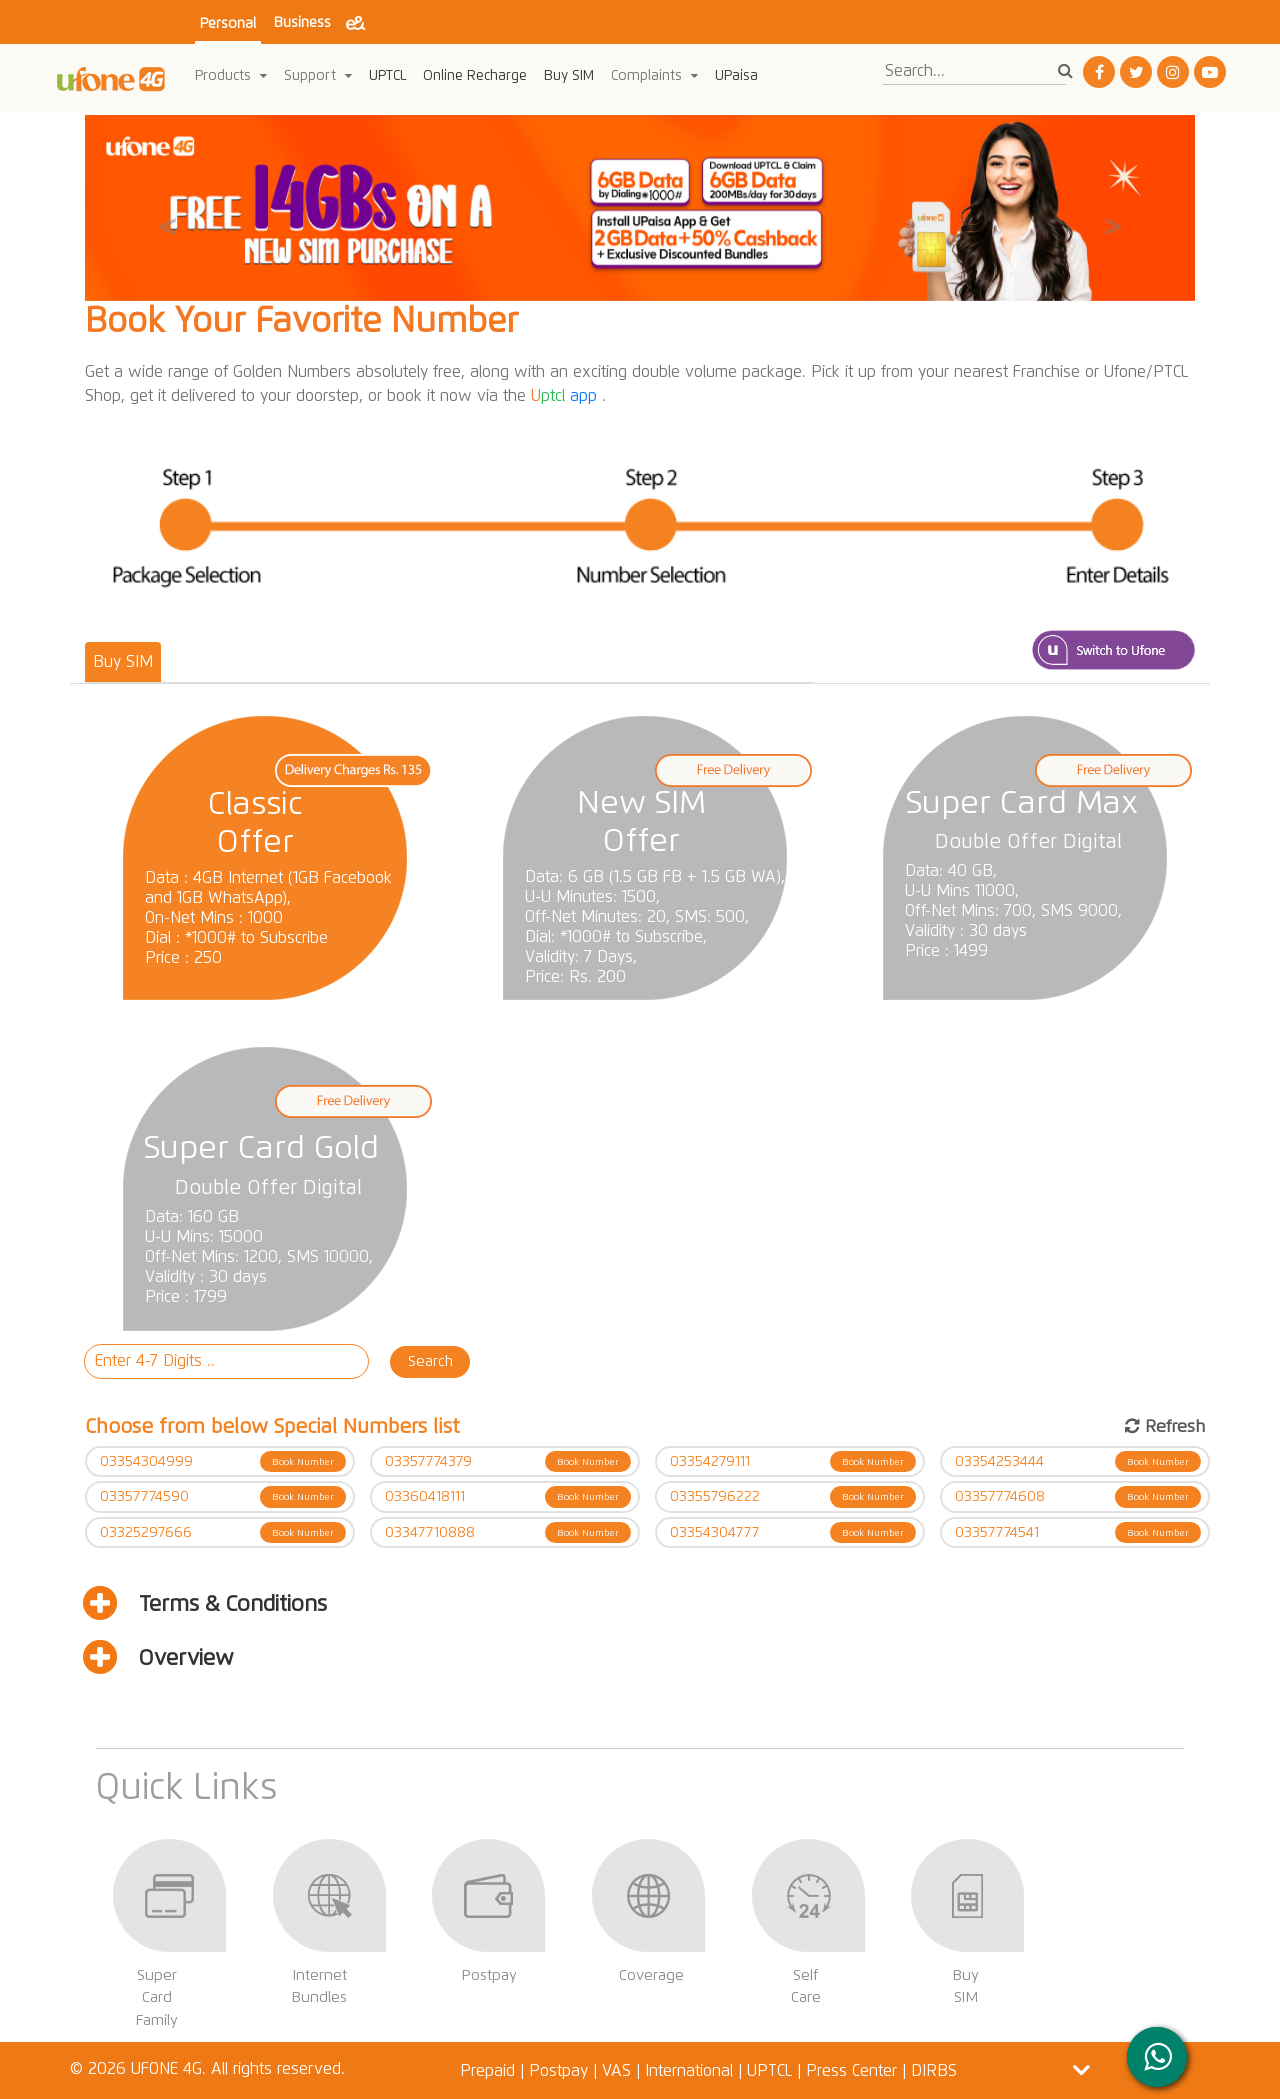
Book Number (303, 1461)
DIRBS (934, 2070)
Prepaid (490, 2070)
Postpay (558, 2070)
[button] (168, 208)
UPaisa (736, 75)
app (566, 395)
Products (231, 75)
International (689, 2070)
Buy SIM (569, 75)
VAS (616, 2070)
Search (430, 1361)
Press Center (851, 2070)
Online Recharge (475, 75)
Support (318, 75)
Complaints (654, 75)
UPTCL (387, 75)
